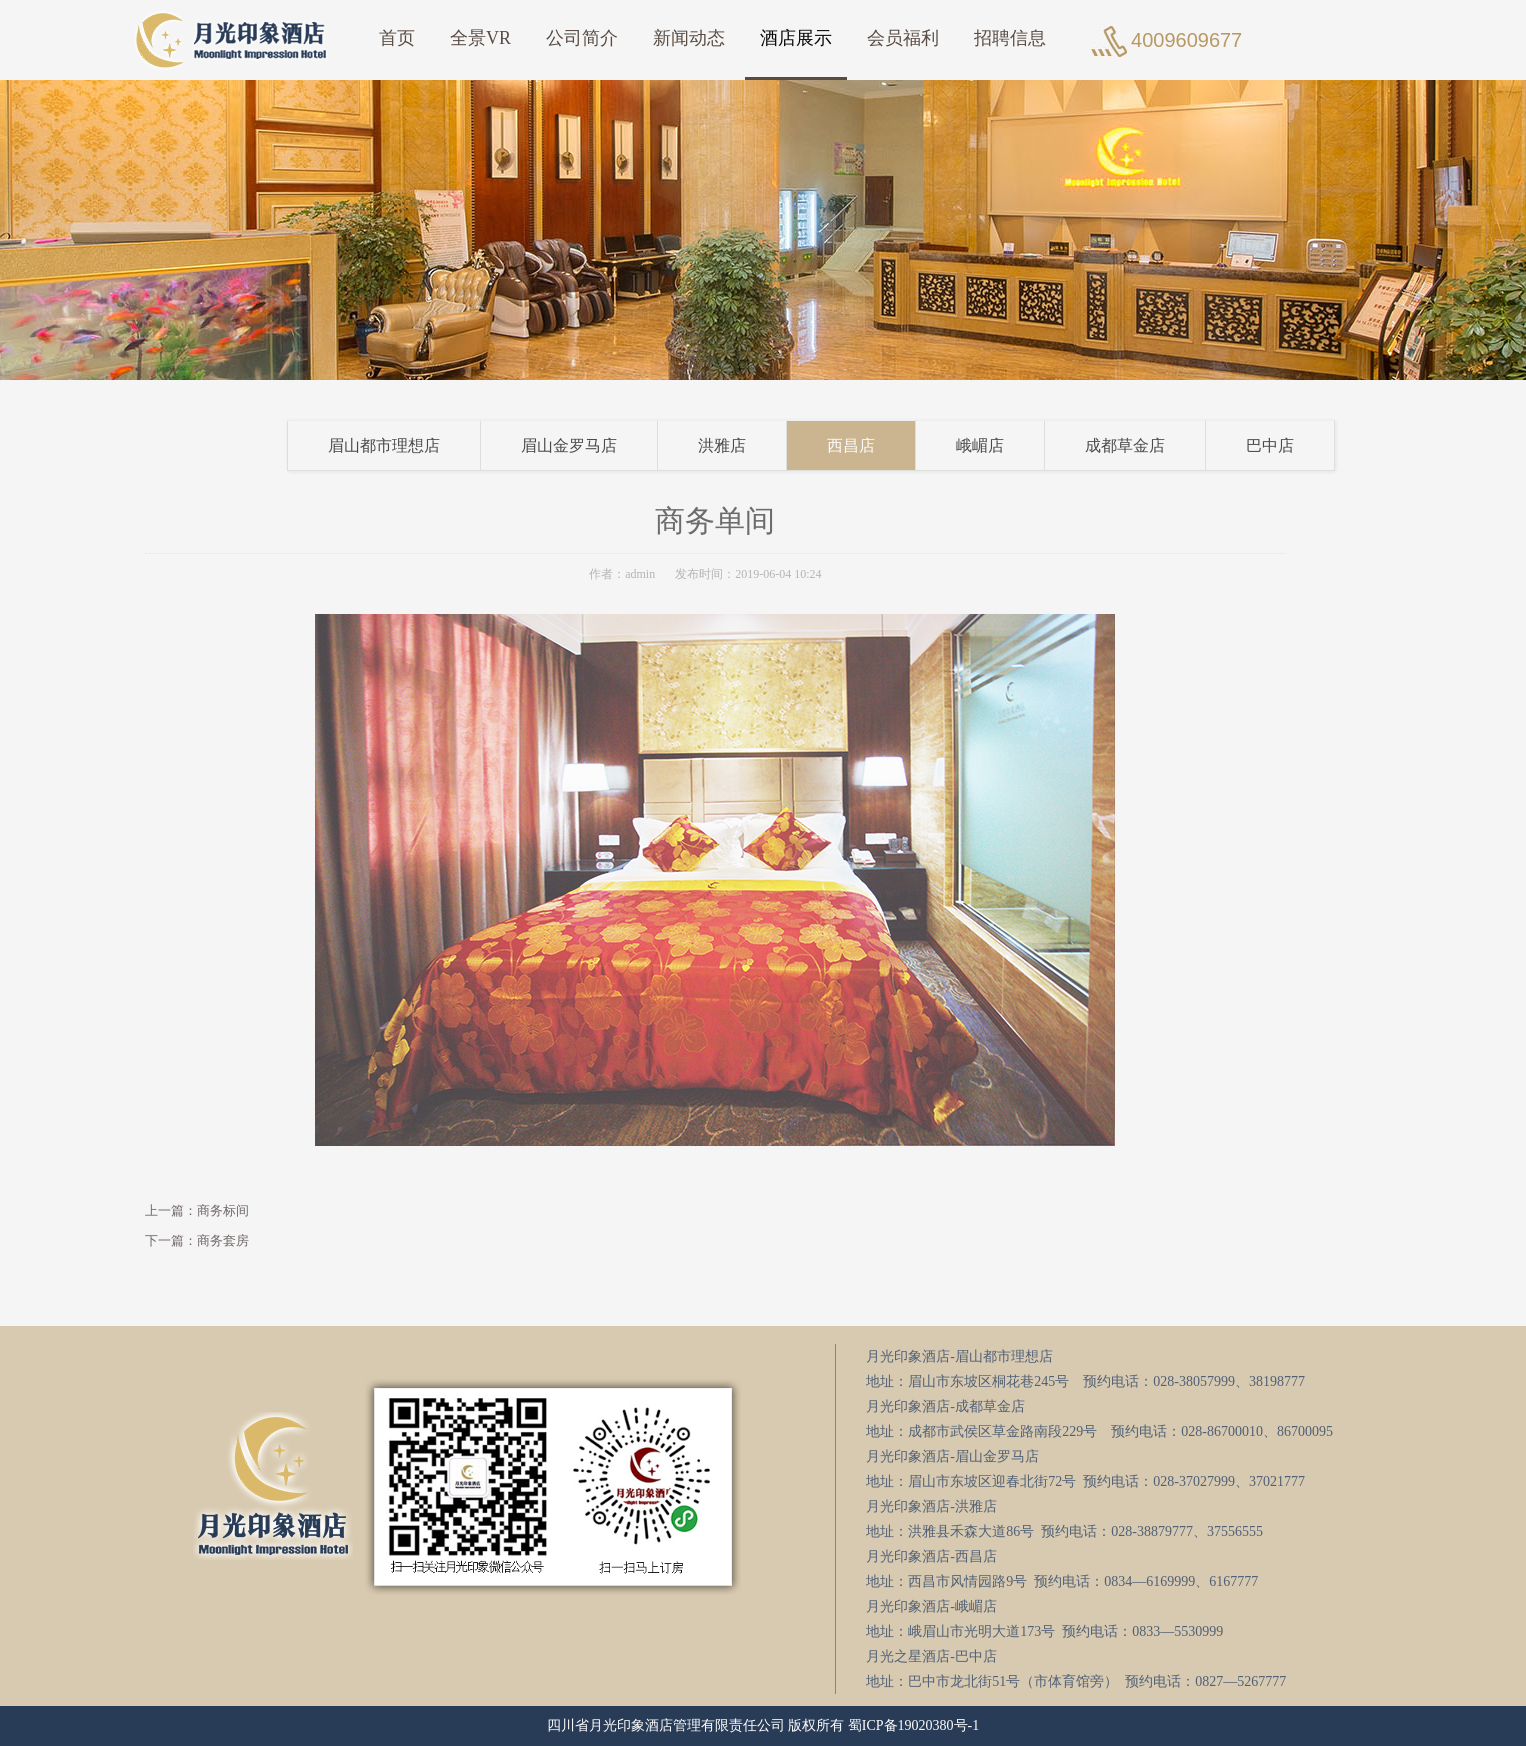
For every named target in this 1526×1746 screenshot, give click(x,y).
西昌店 (881, 445)
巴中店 (1300, 445)
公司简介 (582, 38)
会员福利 (903, 38)
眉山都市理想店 (414, 445)
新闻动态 (689, 38)
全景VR (480, 38)
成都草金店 (1155, 445)
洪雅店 (752, 445)
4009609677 (1186, 40)
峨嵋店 (1010, 445)
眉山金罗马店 (599, 445)
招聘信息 (1010, 38)
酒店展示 (796, 38)
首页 (397, 38)
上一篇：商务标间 (167, 1210)
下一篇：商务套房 (167, 1240)
